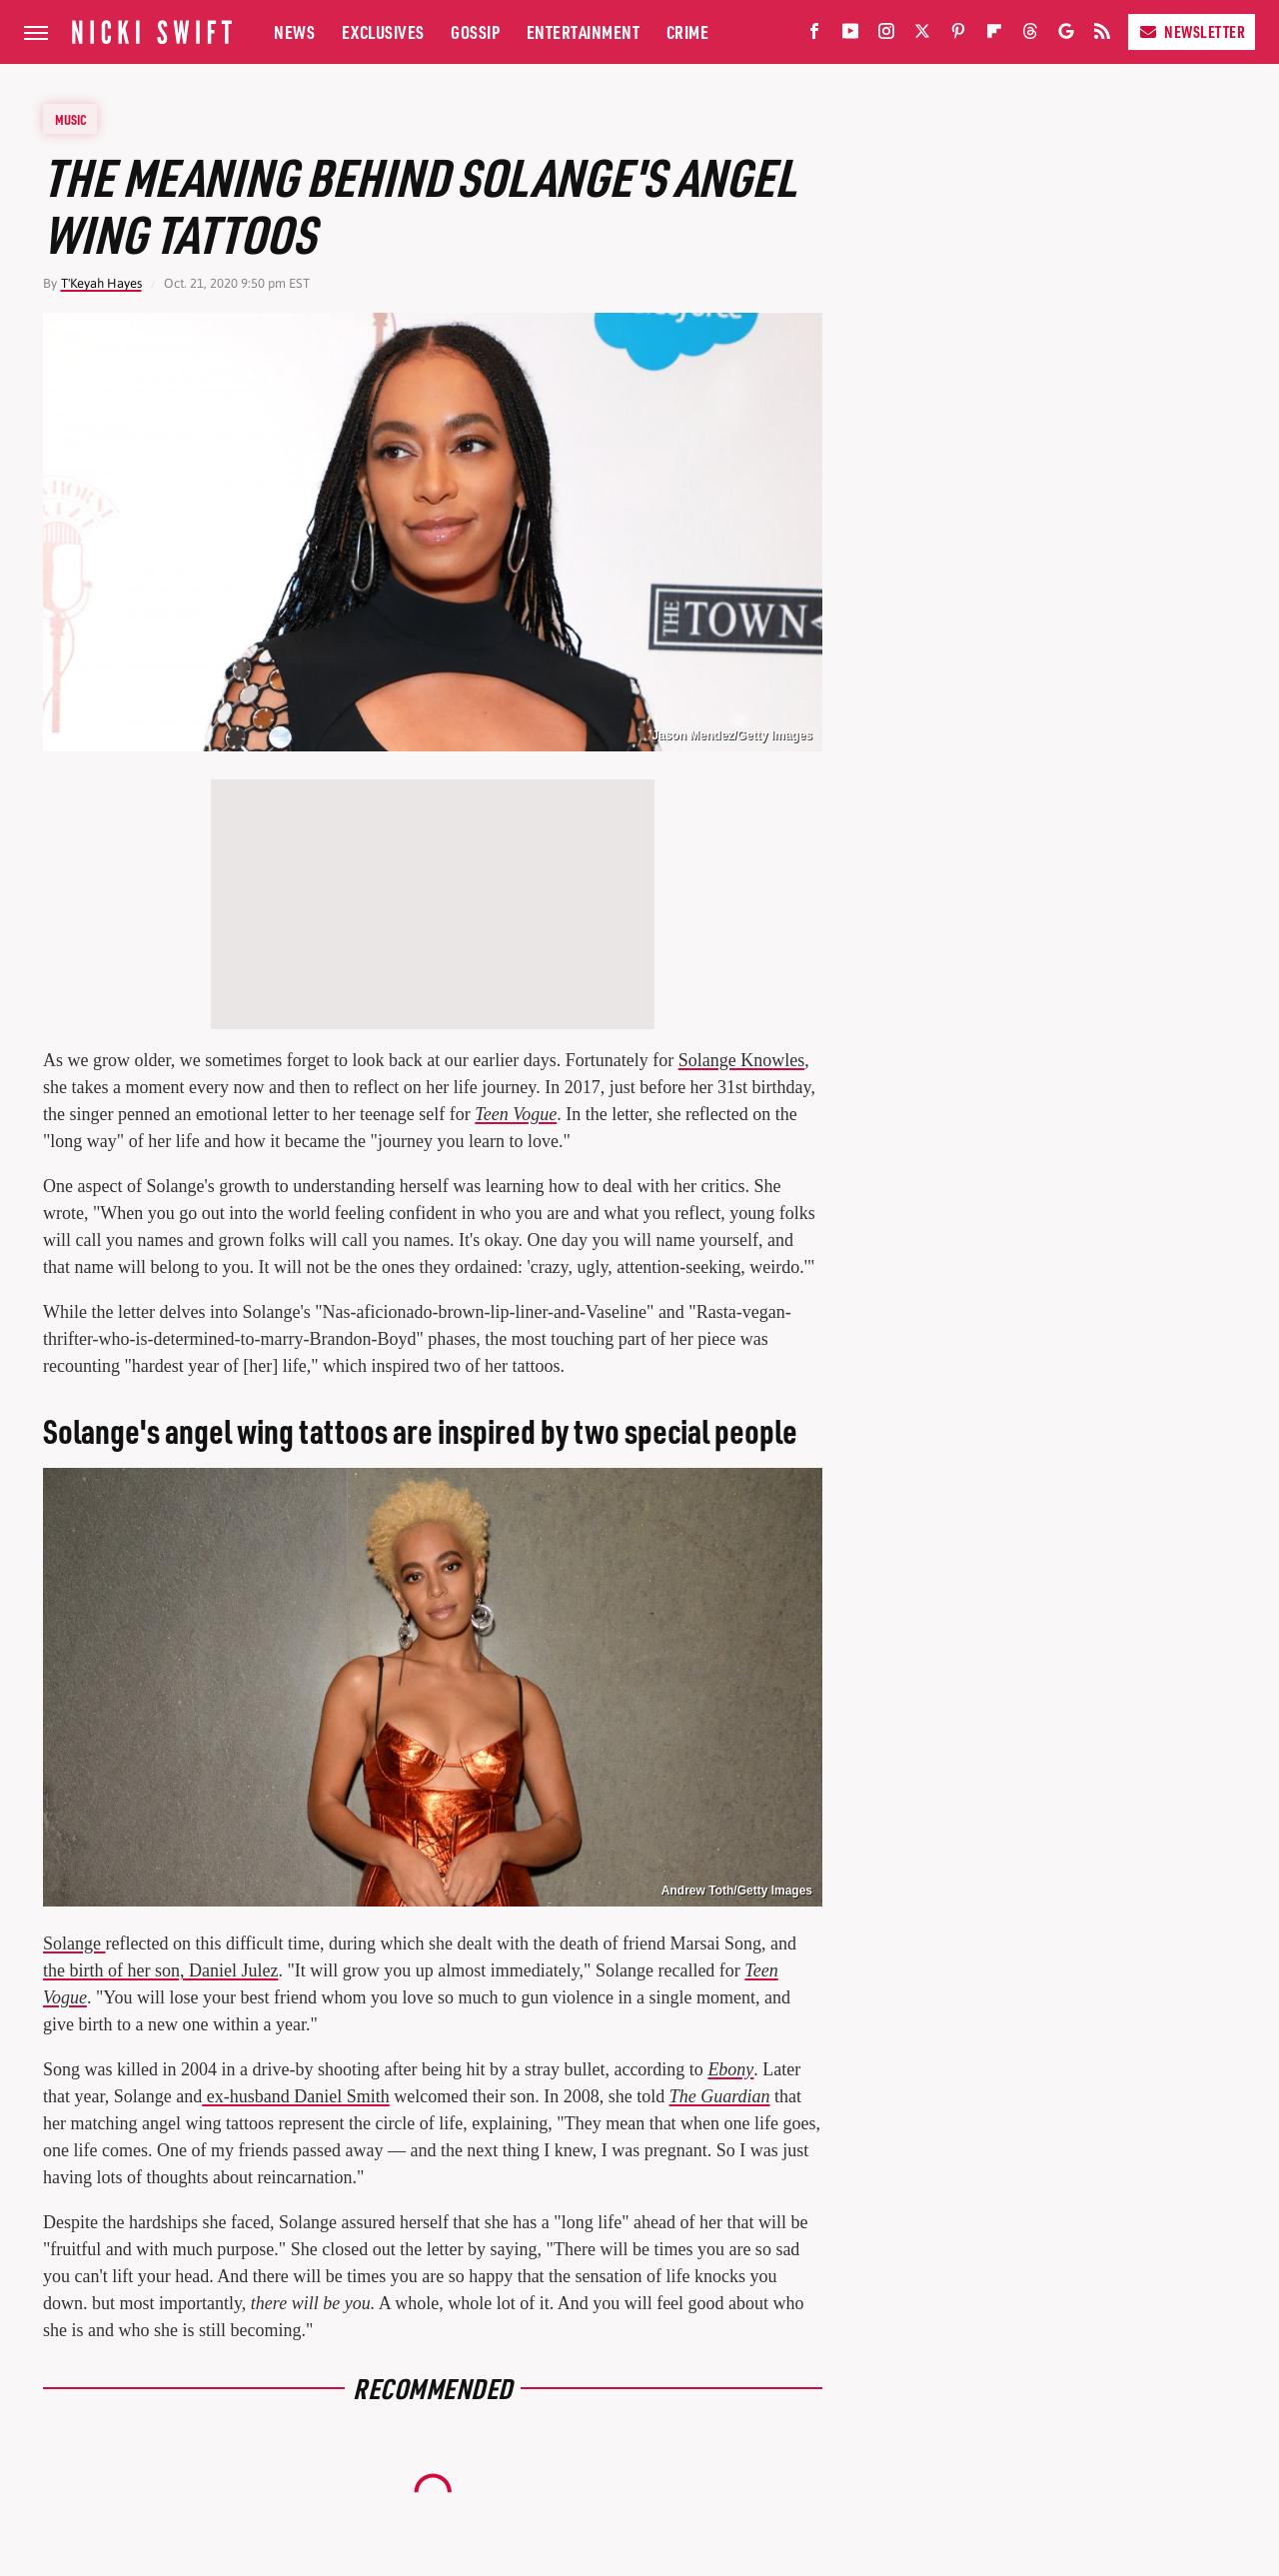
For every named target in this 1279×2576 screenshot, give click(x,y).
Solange (74, 1943)
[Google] (1066, 35)
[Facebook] (814, 35)
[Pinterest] (958, 35)
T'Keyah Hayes (101, 283)
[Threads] (1030, 35)
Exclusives (383, 31)
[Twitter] (922, 35)
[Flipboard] (994, 35)
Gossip (475, 31)
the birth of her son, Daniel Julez (160, 1970)
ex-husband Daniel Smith (295, 2096)
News (294, 31)
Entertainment (583, 31)
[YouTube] (850, 35)
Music (71, 119)
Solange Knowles (741, 1060)
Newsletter (1191, 31)
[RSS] (1102, 35)
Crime (687, 31)
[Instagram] (886, 35)
